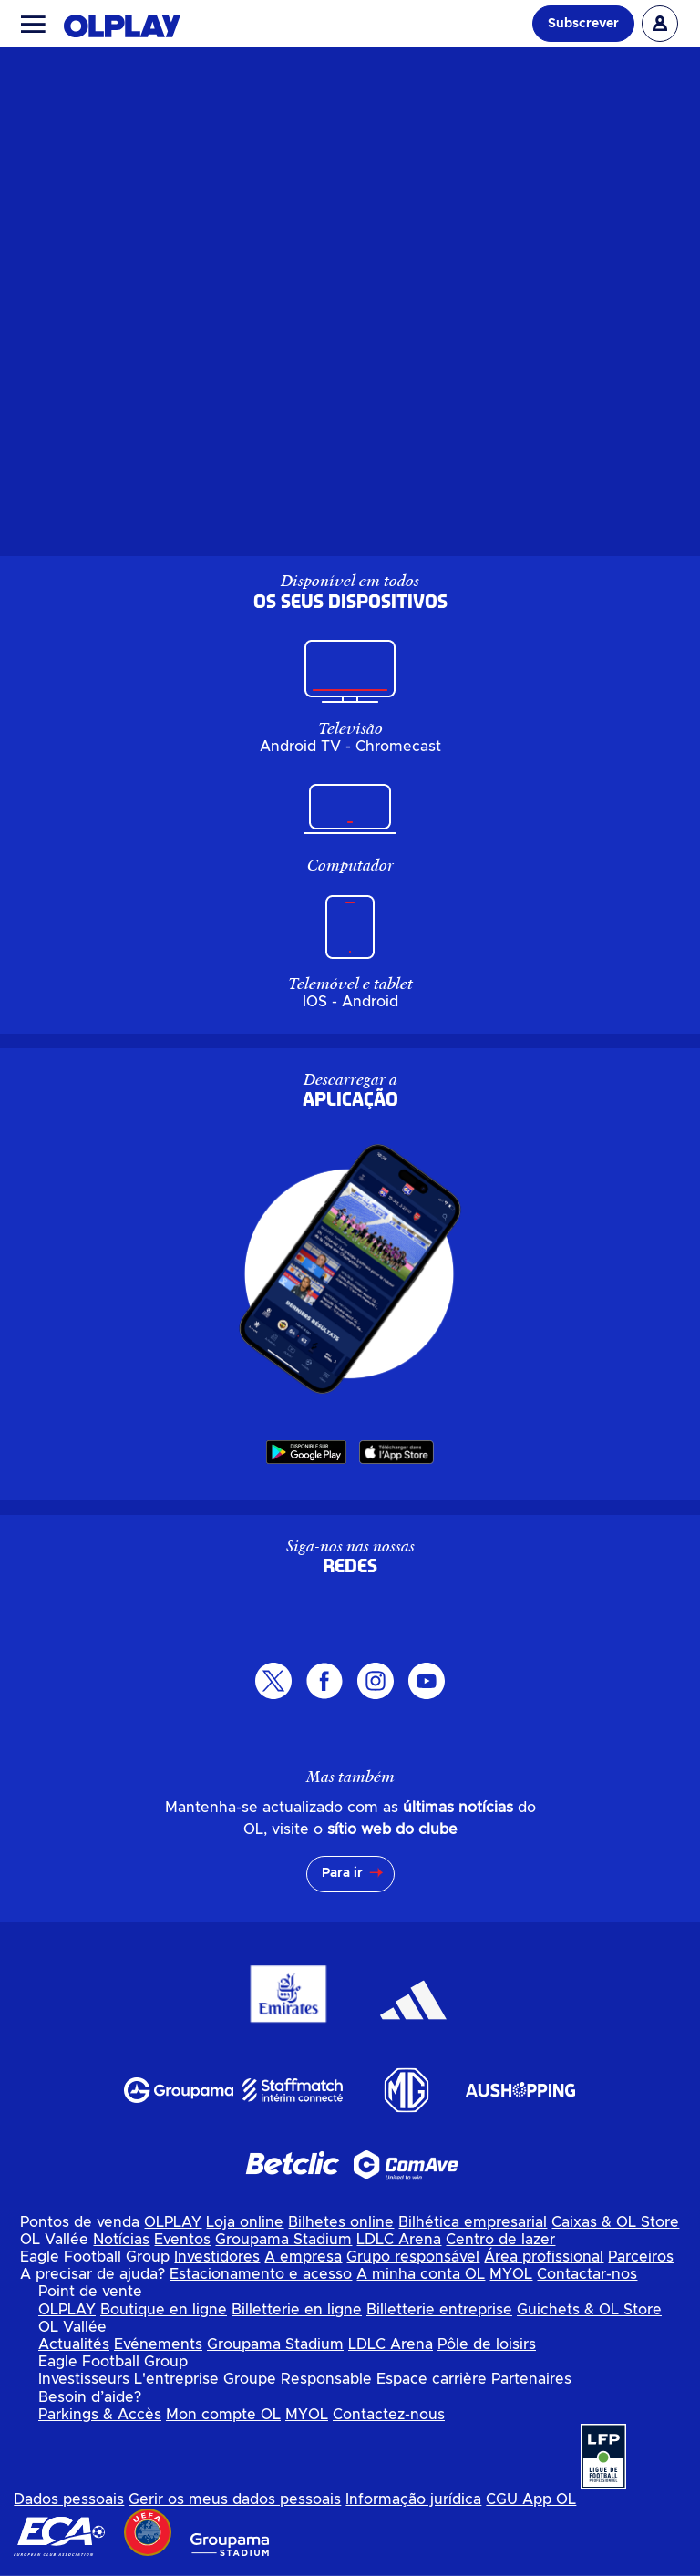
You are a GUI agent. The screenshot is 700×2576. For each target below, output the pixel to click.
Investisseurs (83, 2379)
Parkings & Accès (99, 2414)
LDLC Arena (398, 2239)
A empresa (303, 2257)
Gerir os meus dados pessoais (235, 2499)
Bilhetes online (341, 2222)
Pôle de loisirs (487, 2344)
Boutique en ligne (163, 2310)
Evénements (158, 2344)
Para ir (342, 1873)
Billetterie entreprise (439, 2310)
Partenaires (531, 2379)
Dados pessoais (69, 2499)
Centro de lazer (500, 2239)
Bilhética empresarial (472, 2222)
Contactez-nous (389, 2414)
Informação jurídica (413, 2499)
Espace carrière (431, 2379)
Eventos (182, 2239)
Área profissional (543, 2257)
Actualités (73, 2344)
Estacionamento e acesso (261, 2274)
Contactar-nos (587, 2274)
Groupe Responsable (297, 2379)
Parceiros (641, 2257)
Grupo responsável (412, 2257)
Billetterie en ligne (297, 2310)
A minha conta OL (420, 2274)
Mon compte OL (223, 2414)
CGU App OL (531, 2499)
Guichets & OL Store (589, 2310)
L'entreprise (176, 2379)
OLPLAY (172, 2222)
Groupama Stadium (283, 2239)
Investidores (217, 2257)
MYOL (510, 2274)
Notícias (121, 2239)
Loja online (244, 2222)
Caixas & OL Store (615, 2222)
